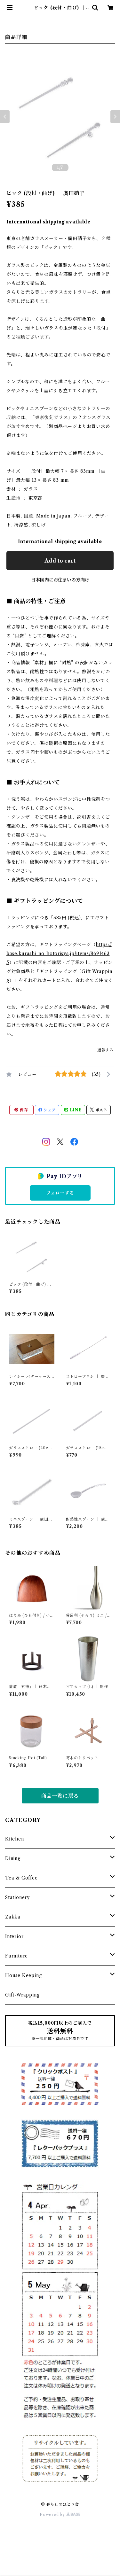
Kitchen (14, 1839)
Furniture (16, 1956)
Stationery (17, 1897)
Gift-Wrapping (22, 1995)
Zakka (12, 1917)
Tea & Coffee (21, 1878)
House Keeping (23, 1975)
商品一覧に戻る (60, 1796)
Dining (12, 1858)
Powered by (60, 2514)
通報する (105, 1049)
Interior (14, 1936)
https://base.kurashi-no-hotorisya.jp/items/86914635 (59, 953)
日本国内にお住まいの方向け (60, 580)
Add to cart (60, 560)
